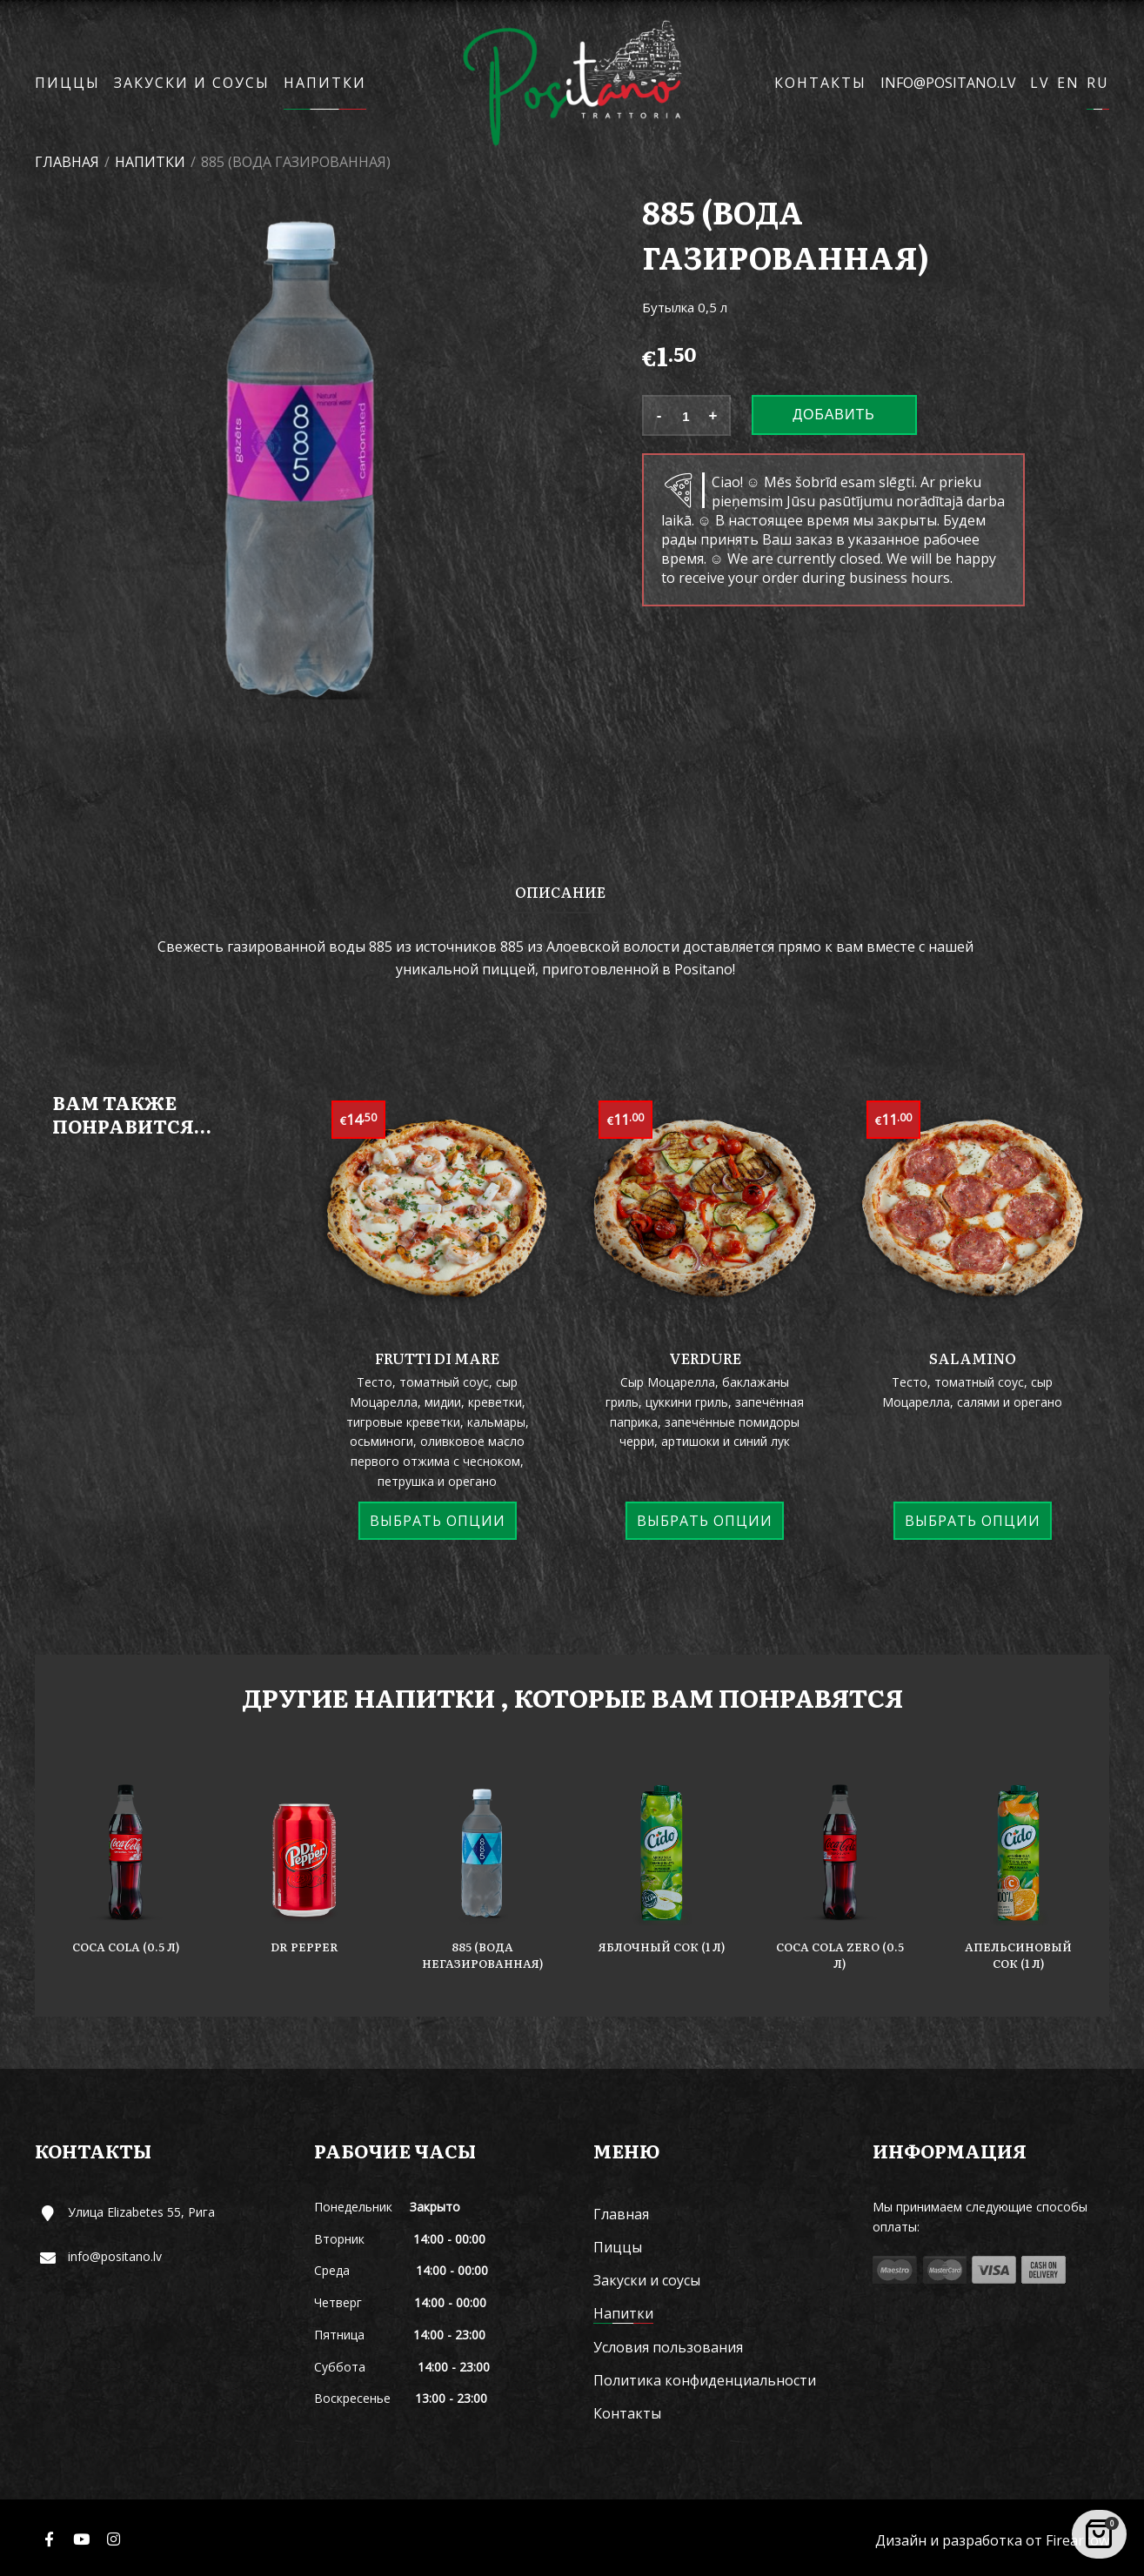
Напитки (325, 82)
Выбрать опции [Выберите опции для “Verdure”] (705, 1520)
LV (1040, 82)
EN (1068, 82)
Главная (67, 161)
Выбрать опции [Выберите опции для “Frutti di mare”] (437, 1520)
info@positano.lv (948, 82)
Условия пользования (668, 2347)
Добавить (834, 414)
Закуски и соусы (192, 82)
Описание (560, 891)
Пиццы (67, 82)
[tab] (560, 891)
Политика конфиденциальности (704, 2380)
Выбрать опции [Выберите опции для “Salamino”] (972, 1520)
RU (1098, 82)
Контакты (820, 82)
